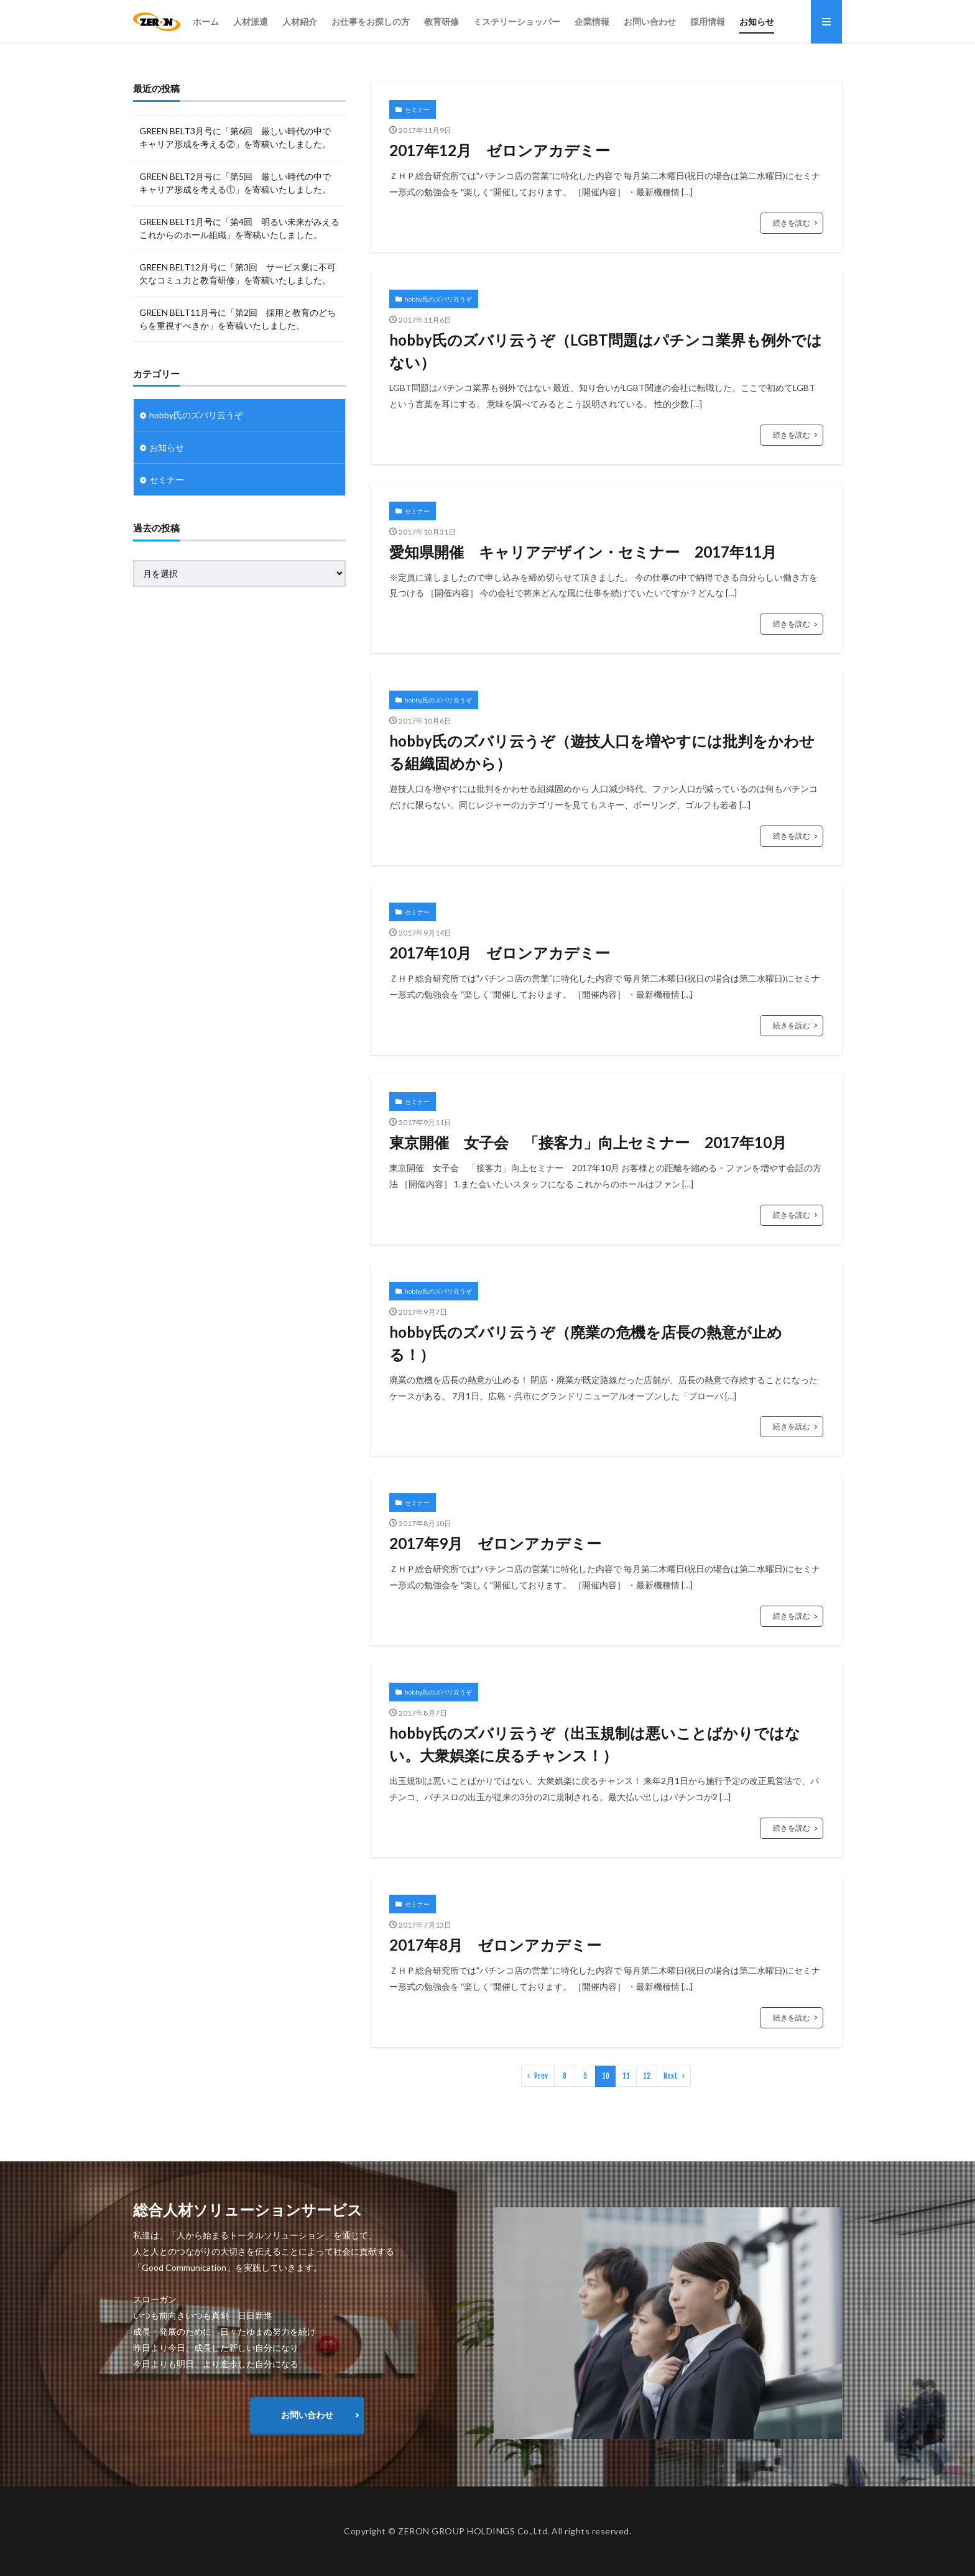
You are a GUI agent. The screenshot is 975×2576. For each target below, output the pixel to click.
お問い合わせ (650, 21)
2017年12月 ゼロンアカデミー (499, 150)
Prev (541, 2076)
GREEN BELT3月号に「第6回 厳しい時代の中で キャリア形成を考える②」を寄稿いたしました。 (235, 137)
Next (670, 2076)
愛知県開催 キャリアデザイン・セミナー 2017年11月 (583, 552)
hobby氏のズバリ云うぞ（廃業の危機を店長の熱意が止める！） (585, 1343)
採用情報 (707, 21)
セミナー (417, 109)
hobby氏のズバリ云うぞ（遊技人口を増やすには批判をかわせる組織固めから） (602, 752)
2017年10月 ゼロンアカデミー (499, 953)
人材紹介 (299, 21)
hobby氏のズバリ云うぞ (438, 299)
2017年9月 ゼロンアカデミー (495, 1543)
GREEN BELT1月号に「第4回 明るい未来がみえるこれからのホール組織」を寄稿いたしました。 (239, 228)
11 (626, 2076)
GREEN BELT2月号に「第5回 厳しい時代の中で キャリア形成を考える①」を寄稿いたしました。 (235, 183)
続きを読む (791, 223)
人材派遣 (250, 21)
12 (646, 2076)
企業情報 (592, 21)
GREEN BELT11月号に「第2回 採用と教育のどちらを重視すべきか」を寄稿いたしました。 (237, 319)
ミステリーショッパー (516, 21)
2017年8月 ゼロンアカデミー (495, 1945)
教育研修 (441, 21)
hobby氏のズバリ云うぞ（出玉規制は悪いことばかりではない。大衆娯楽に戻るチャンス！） (594, 1744)
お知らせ (756, 21)
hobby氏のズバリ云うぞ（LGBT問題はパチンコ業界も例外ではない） (605, 351)
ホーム (206, 21)
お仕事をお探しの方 (370, 21)
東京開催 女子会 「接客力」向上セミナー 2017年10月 (588, 1142)
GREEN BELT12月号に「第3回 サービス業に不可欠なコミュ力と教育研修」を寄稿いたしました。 (237, 273)
